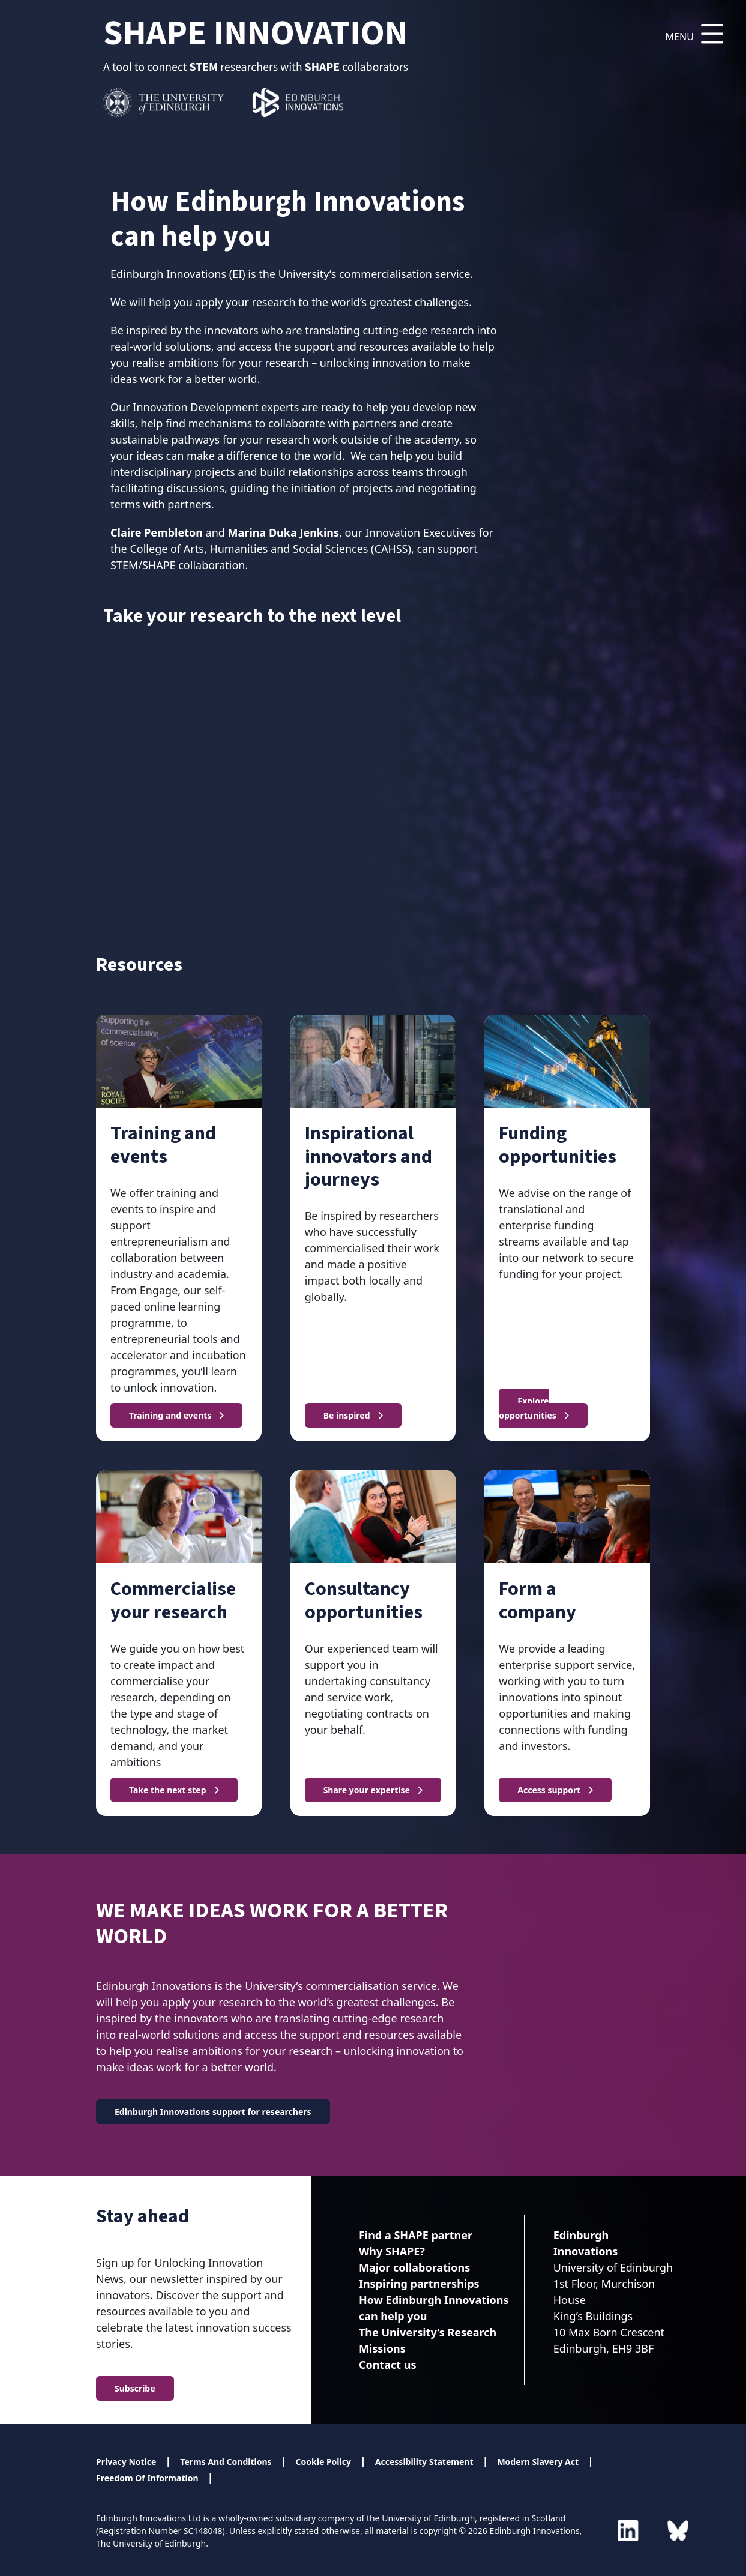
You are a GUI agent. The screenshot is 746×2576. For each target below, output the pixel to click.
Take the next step (167, 1790)
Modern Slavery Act (538, 2461)
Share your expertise (366, 1790)
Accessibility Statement (424, 2461)
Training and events (170, 1415)
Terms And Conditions (225, 2461)
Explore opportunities (527, 1408)
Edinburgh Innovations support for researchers (213, 2111)
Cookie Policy (323, 2461)
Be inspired (346, 1415)
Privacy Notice (126, 2461)
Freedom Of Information (147, 2478)
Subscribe (135, 2388)
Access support (548, 1790)
